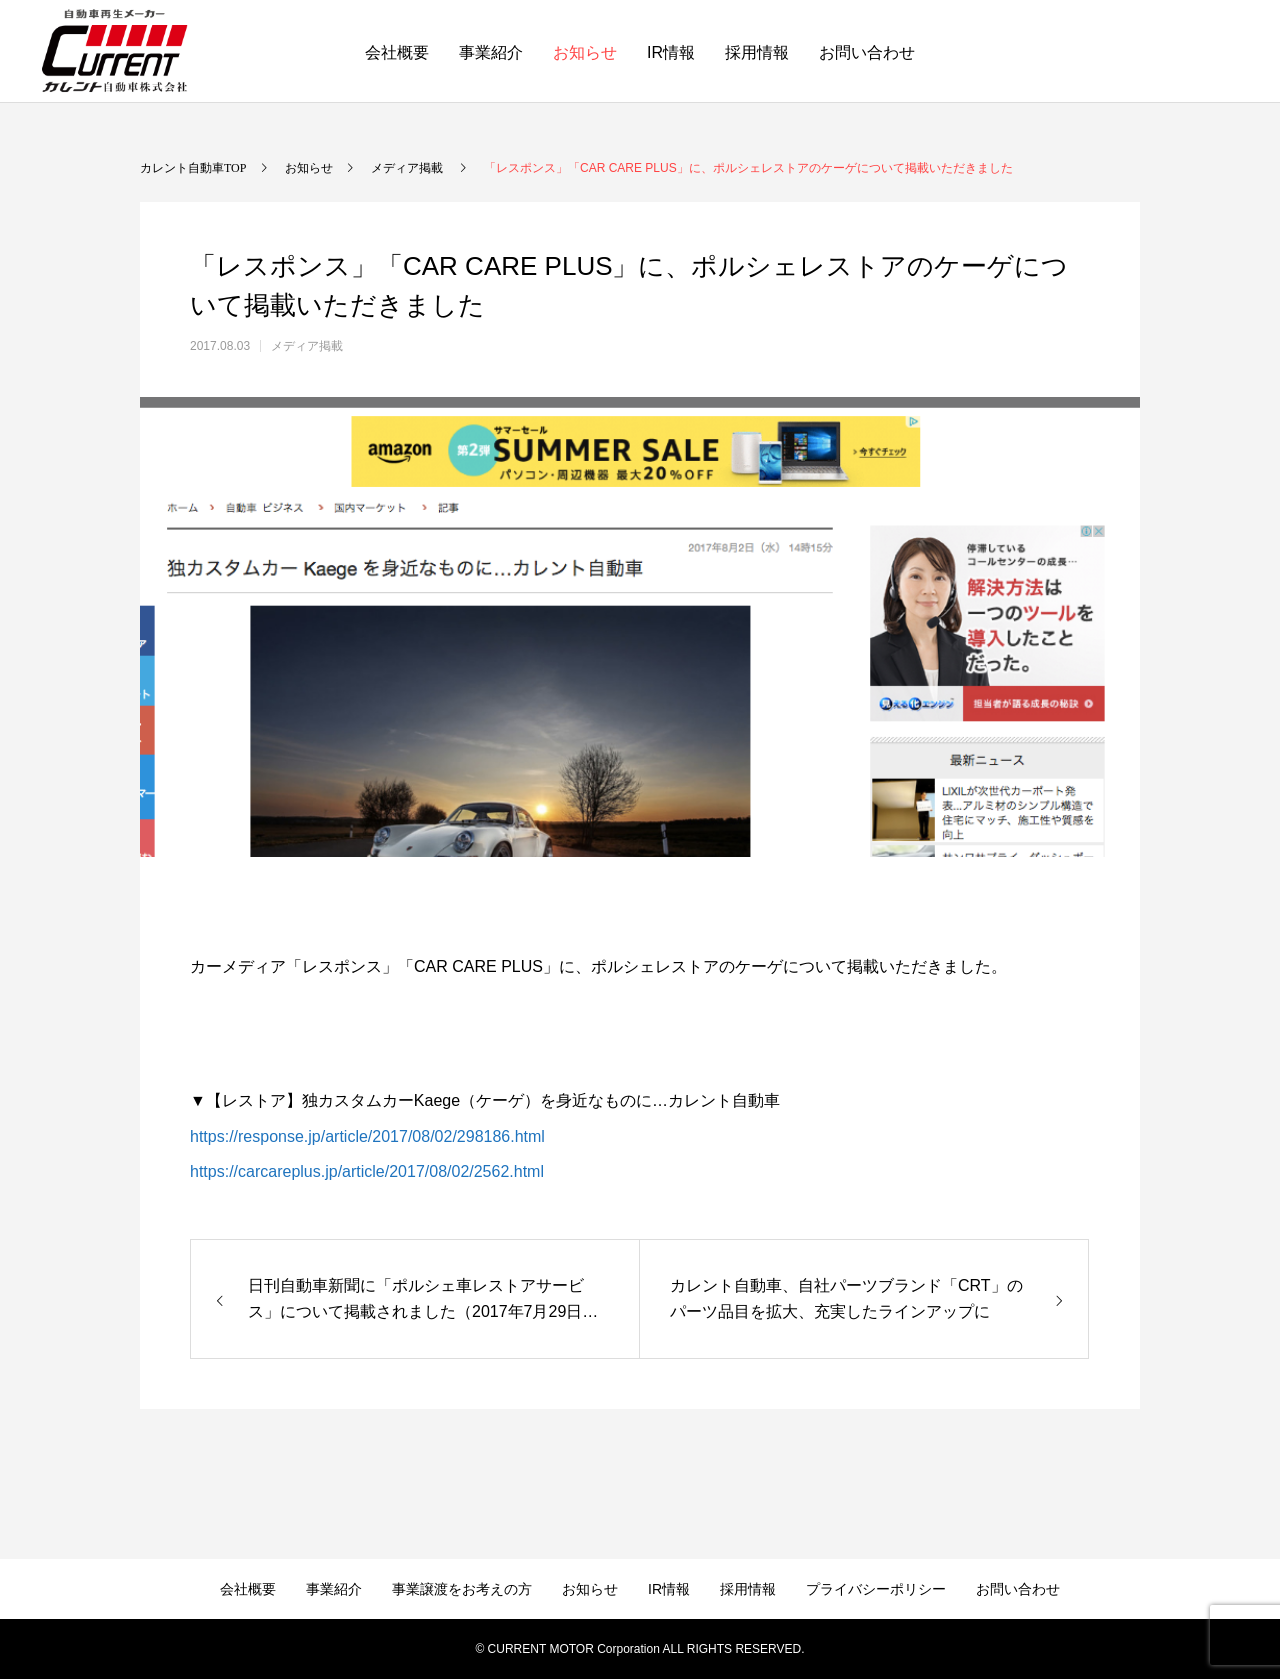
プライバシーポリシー (876, 1589)
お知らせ (585, 52)
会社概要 (397, 52)
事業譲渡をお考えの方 (462, 1589)
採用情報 (757, 52)
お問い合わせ (867, 52)
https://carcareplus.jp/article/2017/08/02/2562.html (367, 1171)
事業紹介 (491, 52)
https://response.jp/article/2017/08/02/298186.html (367, 1136)
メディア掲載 (307, 346)
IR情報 (671, 52)
